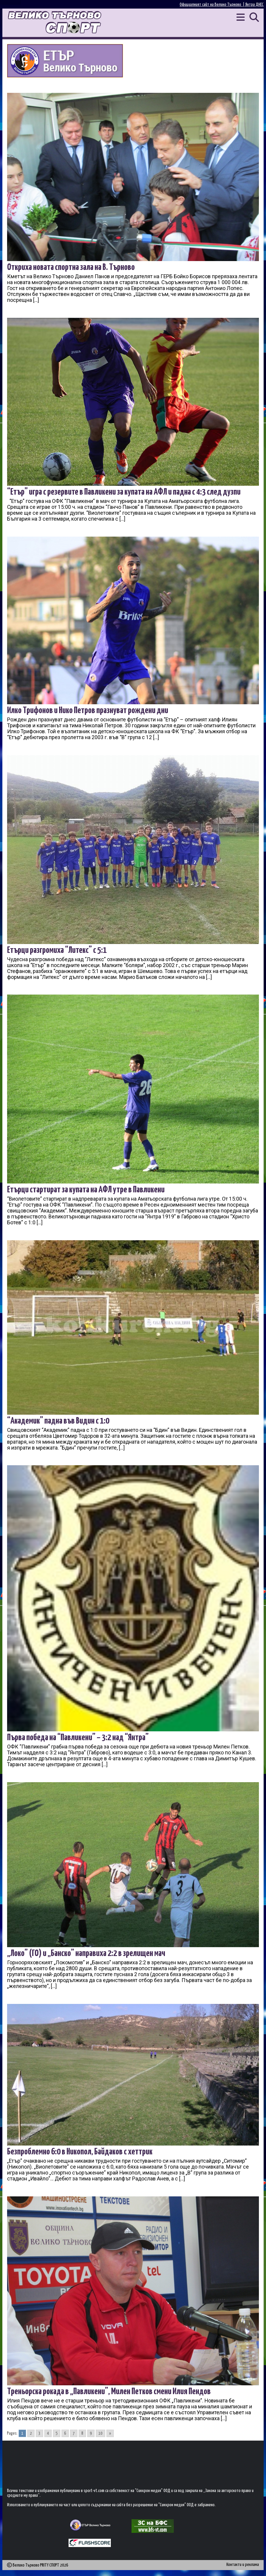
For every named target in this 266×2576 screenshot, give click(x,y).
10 (100, 2433)
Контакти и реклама (242, 2564)
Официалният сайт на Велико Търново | (212, 4)
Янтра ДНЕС (254, 4)
